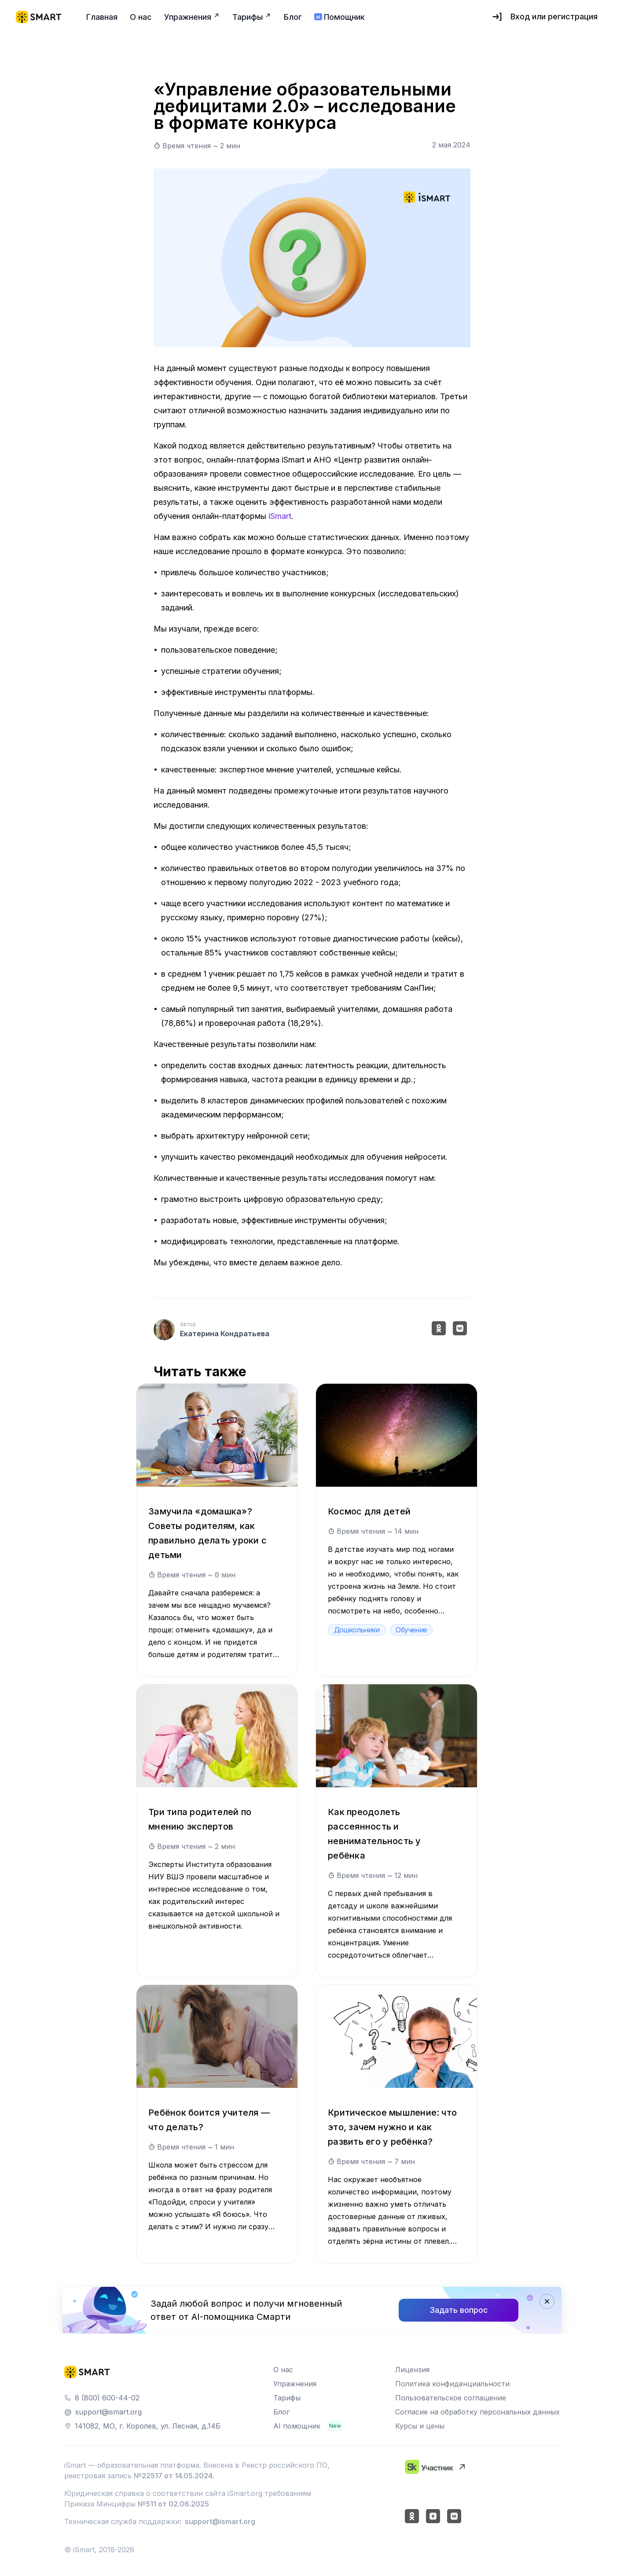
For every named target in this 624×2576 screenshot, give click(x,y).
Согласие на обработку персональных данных (477, 2411)
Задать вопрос (458, 2310)
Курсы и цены (419, 2426)
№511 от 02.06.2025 (173, 2503)
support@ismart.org (108, 2411)
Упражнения (294, 2383)
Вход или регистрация (544, 17)
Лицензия (412, 2369)
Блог (281, 2411)
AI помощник (296, 2426)
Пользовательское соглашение (450, 2397)
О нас (283, 2369)
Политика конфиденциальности (452, 2383)
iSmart (279, 516)
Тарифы (287, 2397)
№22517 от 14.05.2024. (174, 2475)
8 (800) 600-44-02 (107, 2397)
